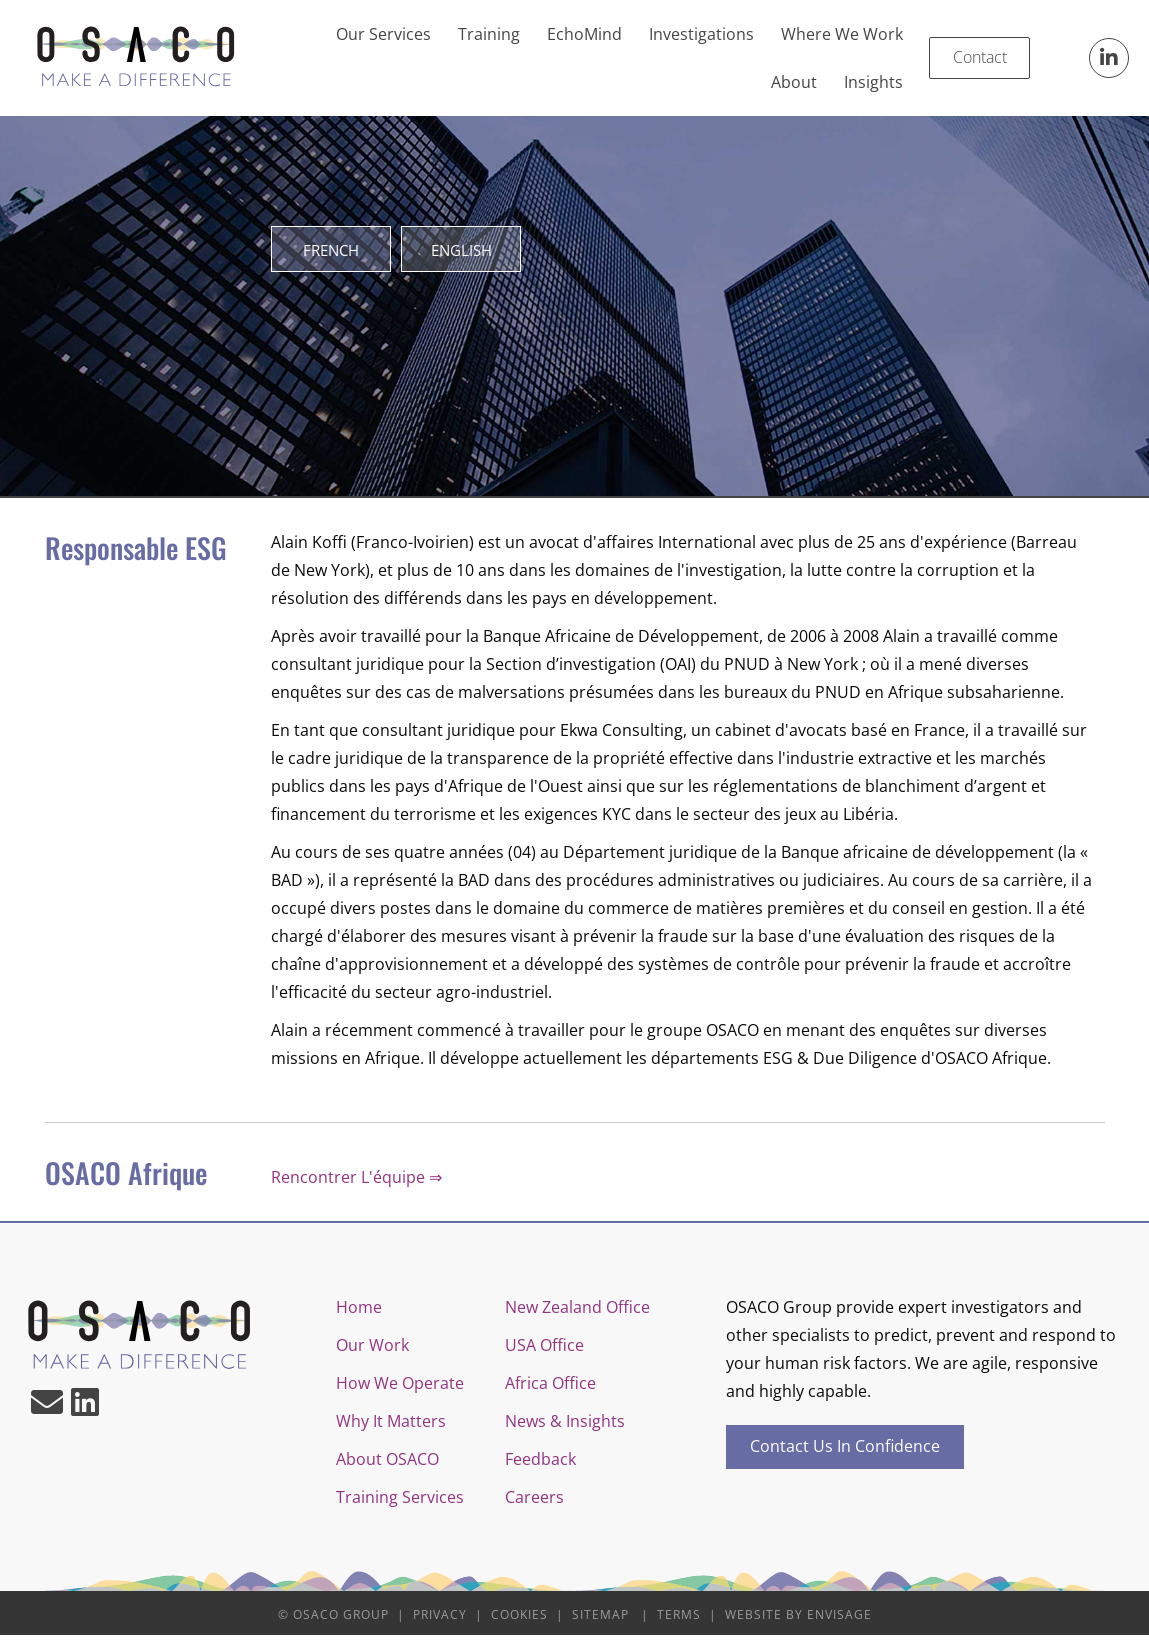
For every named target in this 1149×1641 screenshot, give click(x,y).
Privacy (440, 1620)
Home (359, 1313)
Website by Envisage (798, 1620)
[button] (1109, 58)
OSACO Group (341, 1620)
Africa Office (550, 1389)
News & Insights (565, 1427)
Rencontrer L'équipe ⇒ (356, 1183)
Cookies (519, 1620)
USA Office (544, 1351)
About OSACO (387, 1465)
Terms (679, 1620)
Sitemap (600, 1620)
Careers (534, 1503)
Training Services (400, 1503)
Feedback (540, 1465)
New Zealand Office (577, 1313)
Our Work (372, 1351)
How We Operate (400, 1389)
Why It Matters (391, 1427)
